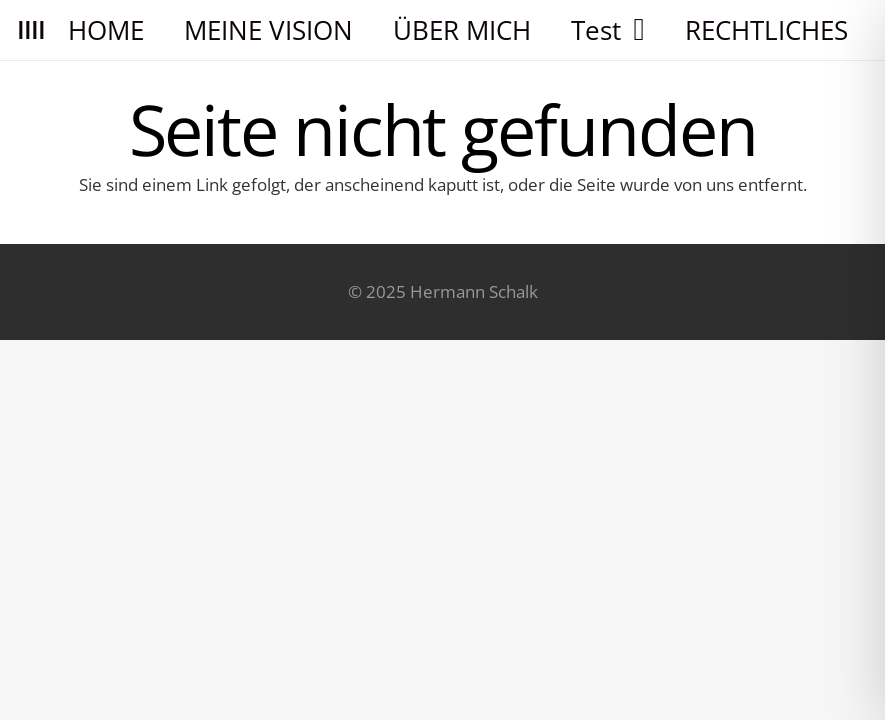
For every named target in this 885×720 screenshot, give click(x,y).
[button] (633, 30)
